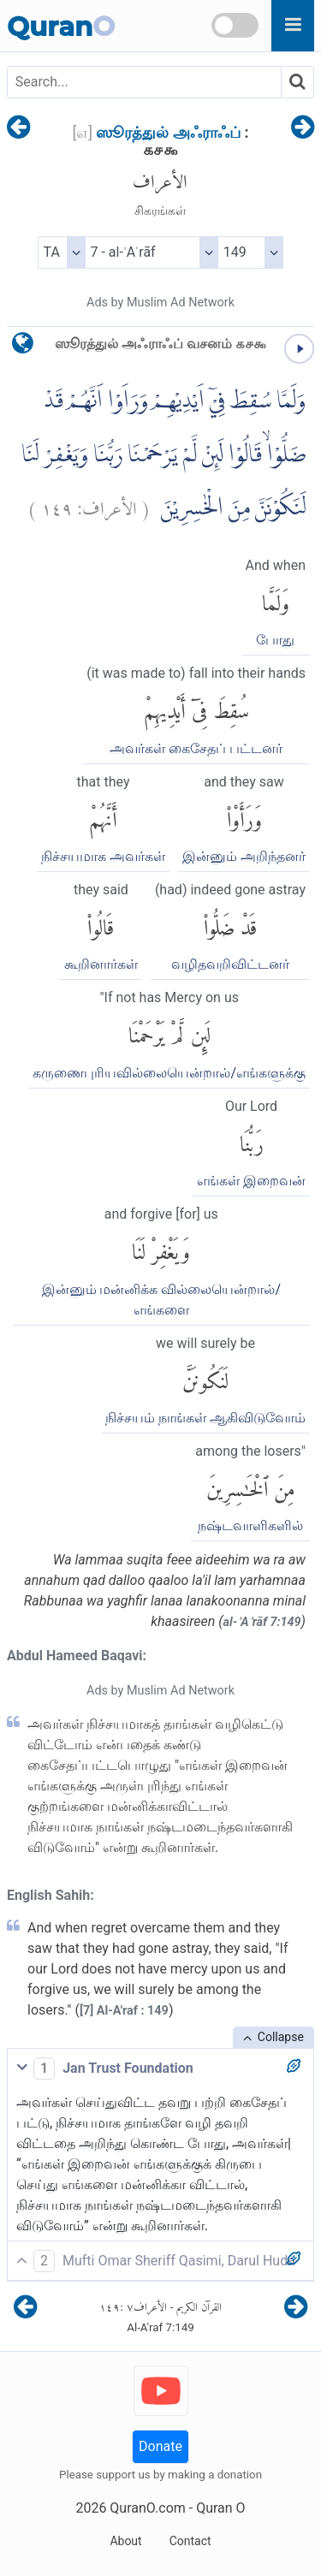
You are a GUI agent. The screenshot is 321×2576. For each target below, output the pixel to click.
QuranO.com (147, 2508)
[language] (23, 347)
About (125, 2541)
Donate (160, 2446)
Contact (190, 2541)
